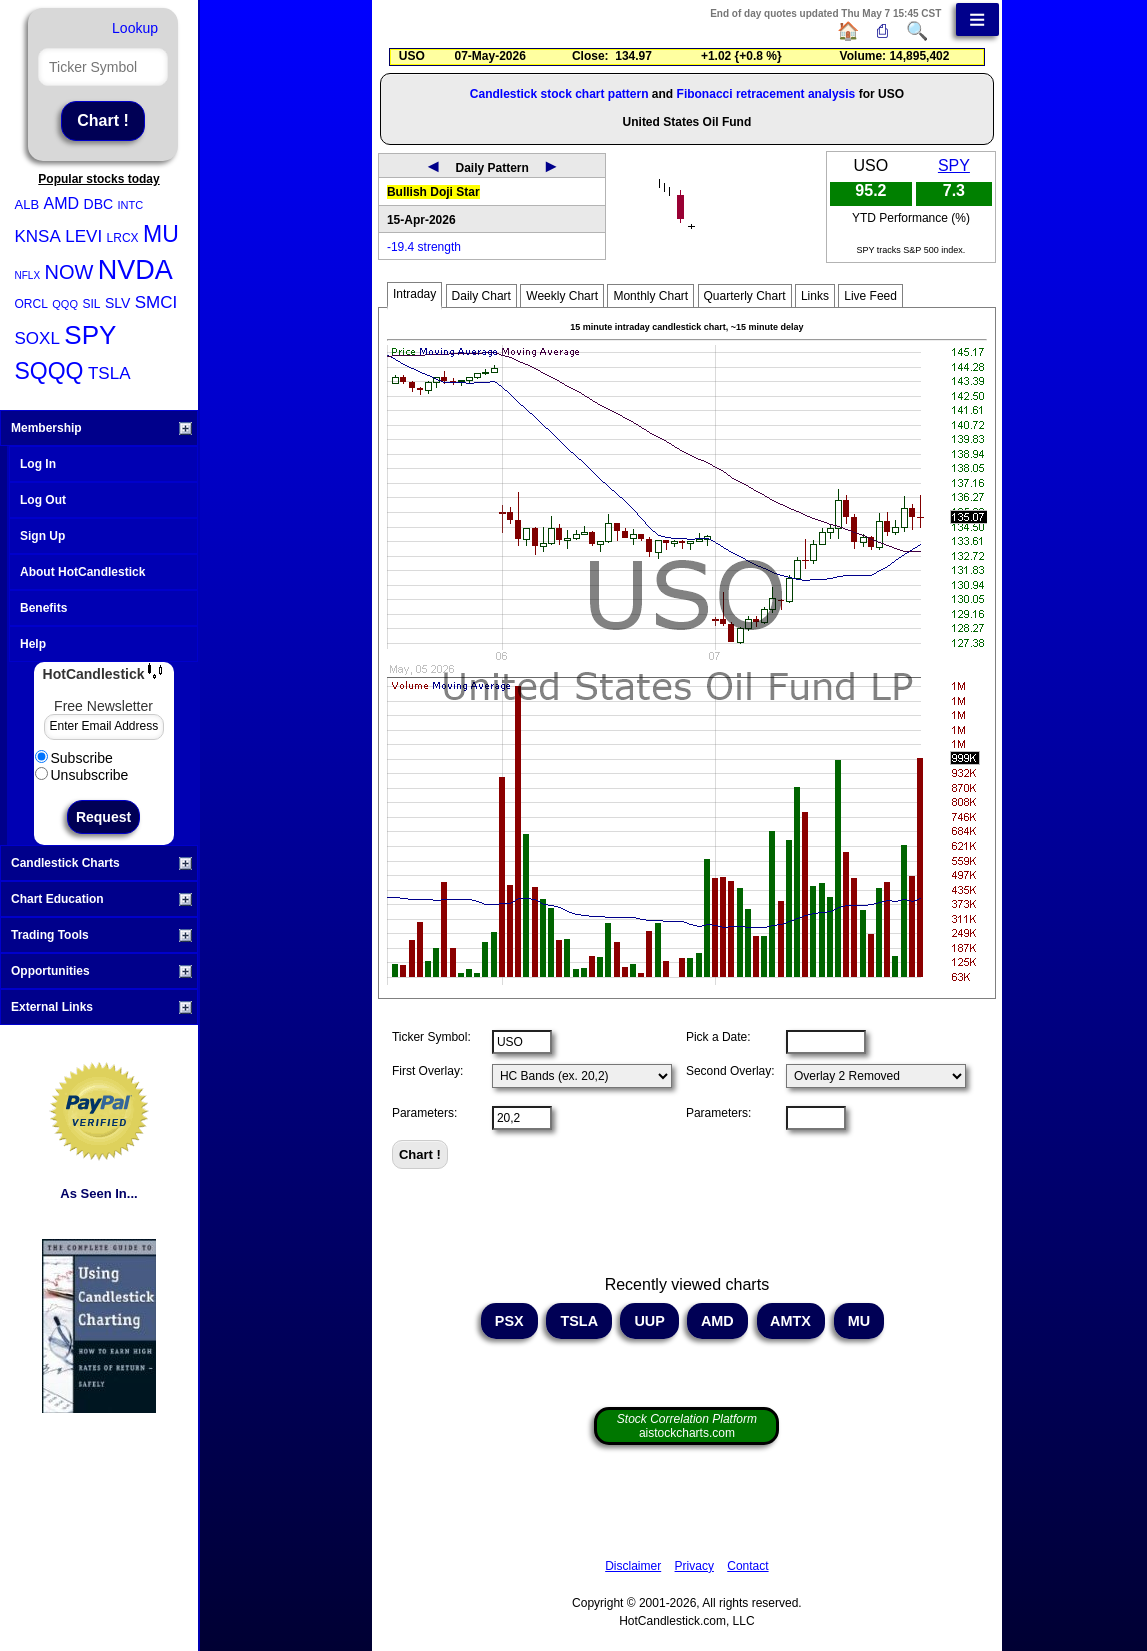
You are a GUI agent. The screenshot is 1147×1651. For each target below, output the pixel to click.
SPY (90, 335)
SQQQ (49, 371)
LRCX (123, 238)
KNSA (38, 236)
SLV (117, 303)
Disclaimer (633, 1566)
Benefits (43, 608)
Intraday (414, 294)
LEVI (83, 236)
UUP (649, 1321)
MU (161, 234)
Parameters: (424, 1113)
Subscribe (74, 758)
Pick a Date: (718, 1037)
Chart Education (101, 899)
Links (815, 296)
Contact (747, 1566)
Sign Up (42, 536)
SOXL (37, 338)
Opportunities (101, 971)
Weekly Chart (562, 296)
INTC (131, 205)
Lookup (135, 28)
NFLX (28, 275)
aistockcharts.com (687, 1426)
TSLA (109, 373)
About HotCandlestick (82, 572)
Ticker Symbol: (431, 1037)
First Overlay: (427, 1071)
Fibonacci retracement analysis (766, 94)
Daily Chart (481, 296)
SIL (91, 304)
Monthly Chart (650, 296)
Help (33, 644)
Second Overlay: (730, 1071)
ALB (27, 204)
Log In (38, 464)
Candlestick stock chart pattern (559, 94)
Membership (101, 428)
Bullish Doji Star (433, 192)
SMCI (156, 302)
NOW (69, 272)
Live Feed (870, 296)
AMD (62, 203)
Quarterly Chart (745, 296)
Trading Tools (101, 935)
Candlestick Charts (101, 863)
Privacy (694, 1566)
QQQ (65, 304)
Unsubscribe (82, 775)
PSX (509, 1321)
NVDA (135, 270)
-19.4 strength (424, 247)
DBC (99, 204)
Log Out (43, 500)
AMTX (791, 1321)
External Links (101, 1007)
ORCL (31, 304)
